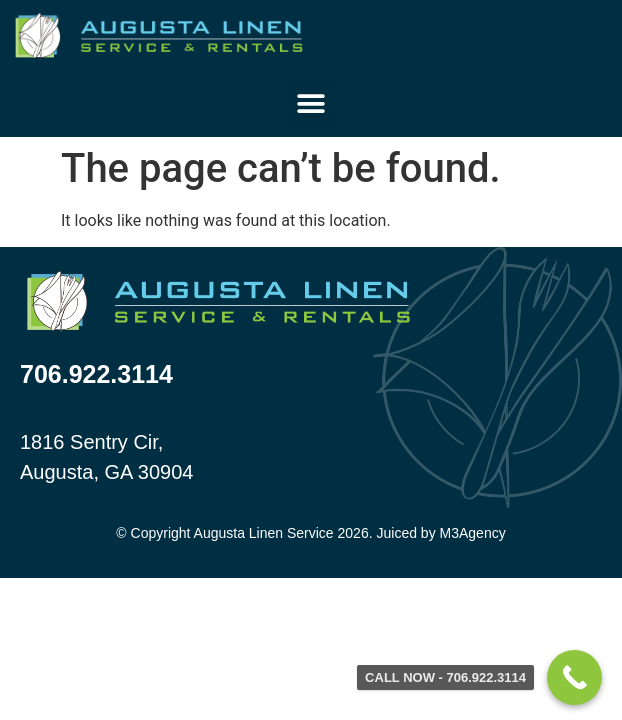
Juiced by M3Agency (440, 533)
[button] (311, 104)
